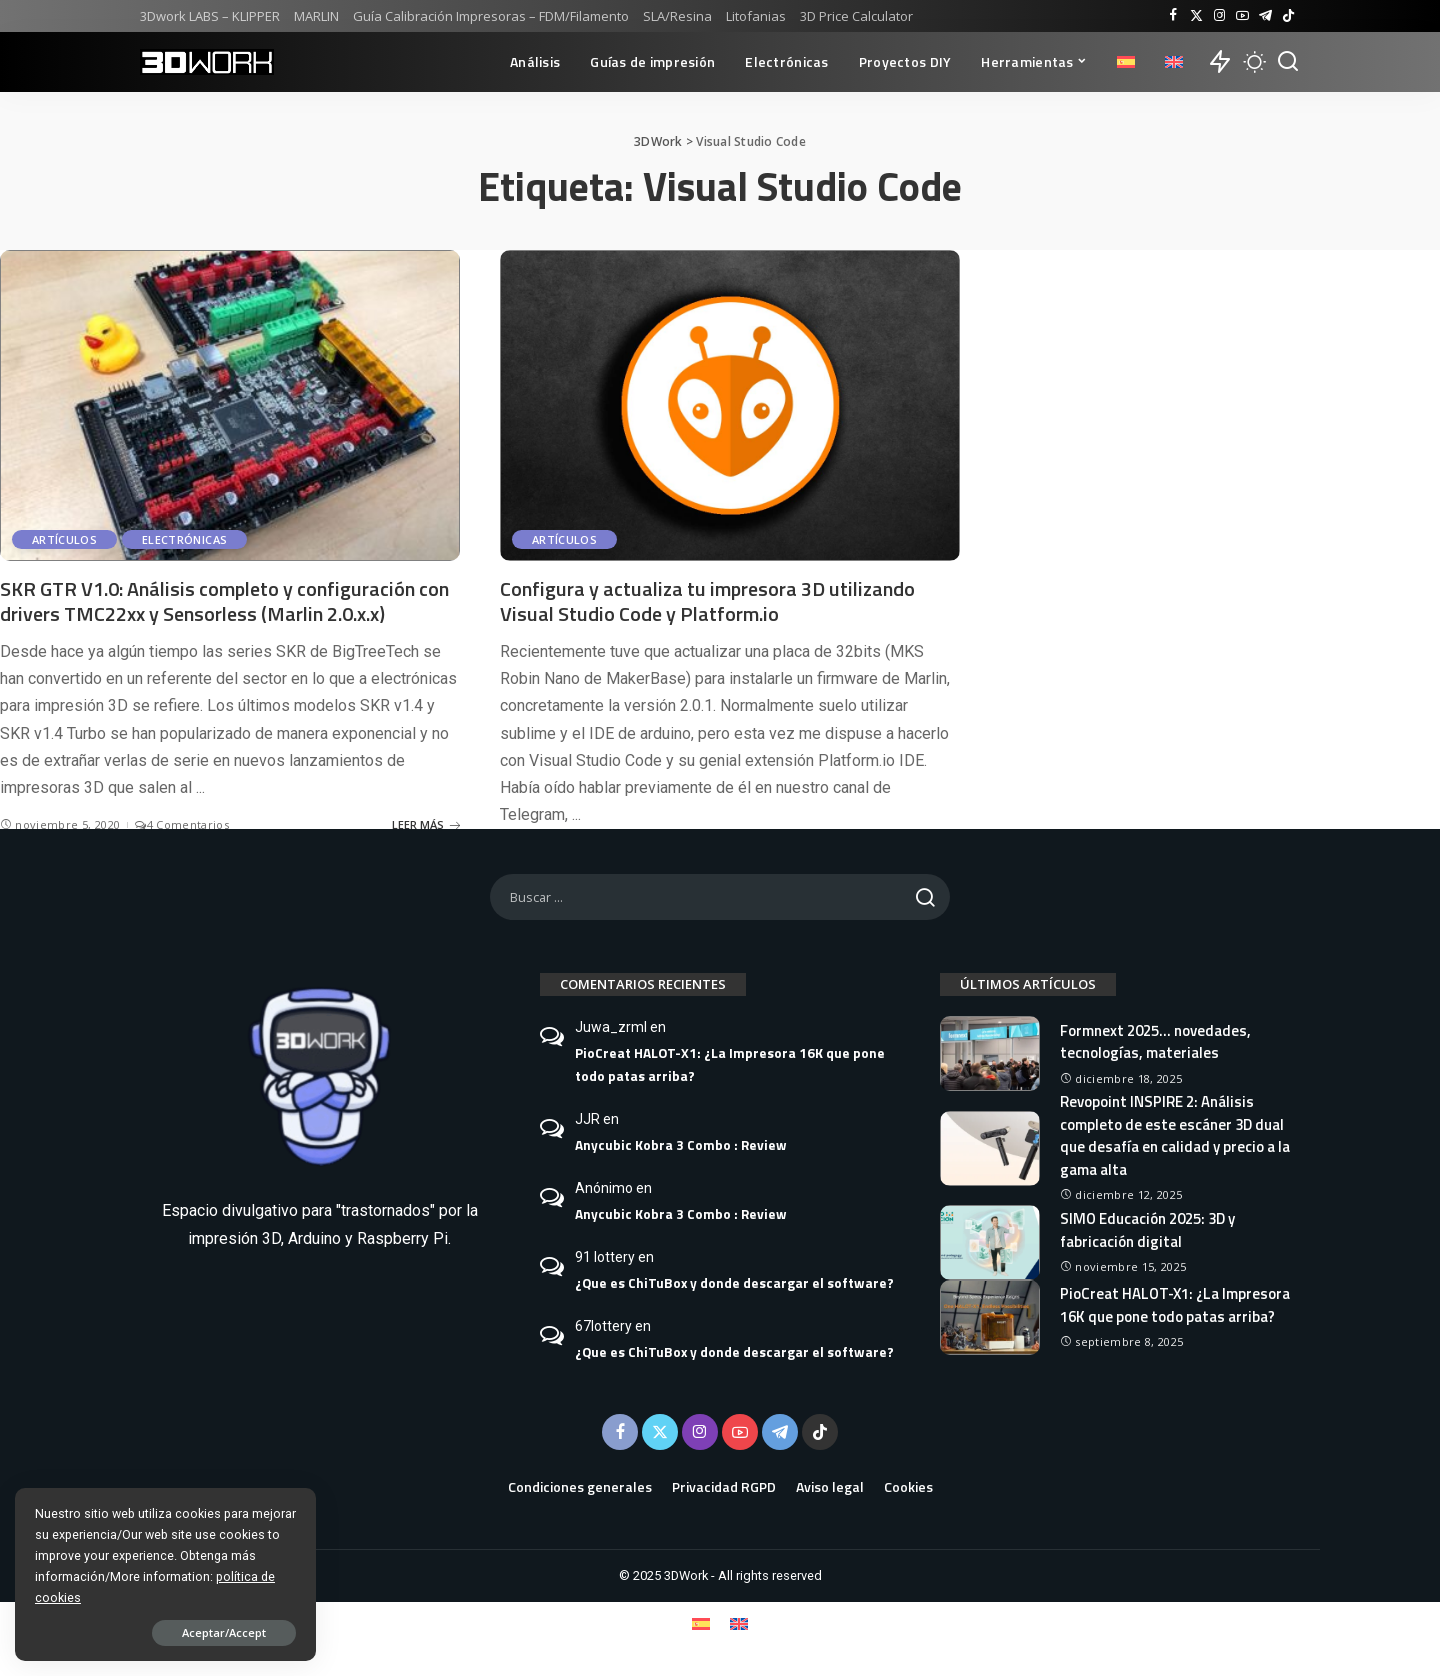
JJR (587, 1119)
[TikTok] (1288, 16)
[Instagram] (1219, 16)
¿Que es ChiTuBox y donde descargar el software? (734, 1283)
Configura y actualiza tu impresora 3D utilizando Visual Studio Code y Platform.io (707, 601)
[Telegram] (1265, 16)
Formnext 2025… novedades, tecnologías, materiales (1155, 1042)
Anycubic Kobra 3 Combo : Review (681, 1145)
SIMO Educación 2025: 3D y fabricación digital (1147, 1230)
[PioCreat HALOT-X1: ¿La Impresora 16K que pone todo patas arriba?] (990, 1317)
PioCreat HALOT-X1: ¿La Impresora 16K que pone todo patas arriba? (730, 1064)
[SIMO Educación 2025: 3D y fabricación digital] (990, 1242)
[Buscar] (1288, 62)
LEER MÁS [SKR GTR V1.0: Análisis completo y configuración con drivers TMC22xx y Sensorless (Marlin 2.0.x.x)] (426, 824)
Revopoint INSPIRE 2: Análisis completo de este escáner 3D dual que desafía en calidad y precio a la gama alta (1175, 1135)
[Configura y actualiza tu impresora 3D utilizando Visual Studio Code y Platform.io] (730, 405)
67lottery (603, 1326)
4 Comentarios (182, 824)
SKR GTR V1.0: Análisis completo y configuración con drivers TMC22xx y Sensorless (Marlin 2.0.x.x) (224, 601)
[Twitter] (1196, 16)
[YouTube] (1242, 16)
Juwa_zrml (611, 1027)
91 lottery (605, 1257)
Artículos (64, 539)
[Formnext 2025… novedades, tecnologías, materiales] (990, 1053)
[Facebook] (1173, 16)
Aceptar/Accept (223, 1632)
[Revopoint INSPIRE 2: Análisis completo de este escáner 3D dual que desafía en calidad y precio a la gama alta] (990, 1148)
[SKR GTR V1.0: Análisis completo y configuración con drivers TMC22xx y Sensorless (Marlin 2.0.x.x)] (230, 405)
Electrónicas (184, 539)
